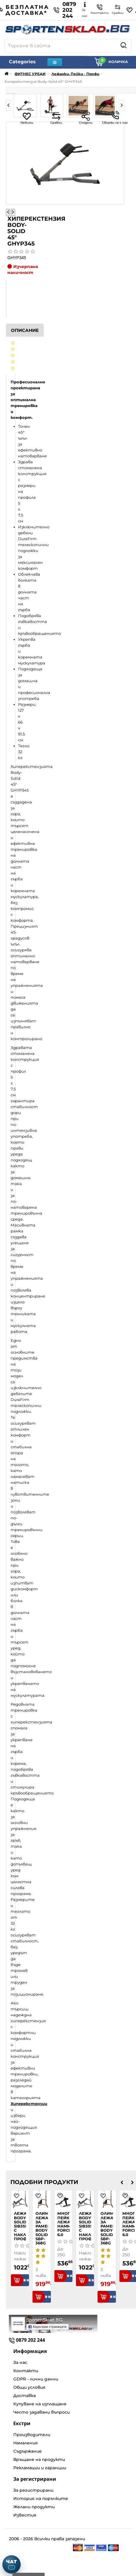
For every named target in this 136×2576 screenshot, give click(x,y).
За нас (20, 2362)
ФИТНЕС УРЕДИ (30, 74)
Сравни (56, 118)
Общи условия (29, 2387)
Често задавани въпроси (41, 2412)
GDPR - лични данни (35, 2379)
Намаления (25, 2443)
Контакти (25, 2370)
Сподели (86, 118)
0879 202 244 (65, 10)
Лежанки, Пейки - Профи (75, 74)
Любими (26, 118)
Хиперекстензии (29, 2103)
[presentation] (122, 2182)
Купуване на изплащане (40, 2403)
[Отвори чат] (11, 2564)
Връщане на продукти (39, 2459)
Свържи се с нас (115, 118)
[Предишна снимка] (8, 212)
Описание (25, 330)
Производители (31, 2434)
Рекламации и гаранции (39, 2467)
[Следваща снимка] (13, 212)
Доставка (24, 2395)
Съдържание (27, 2451)
